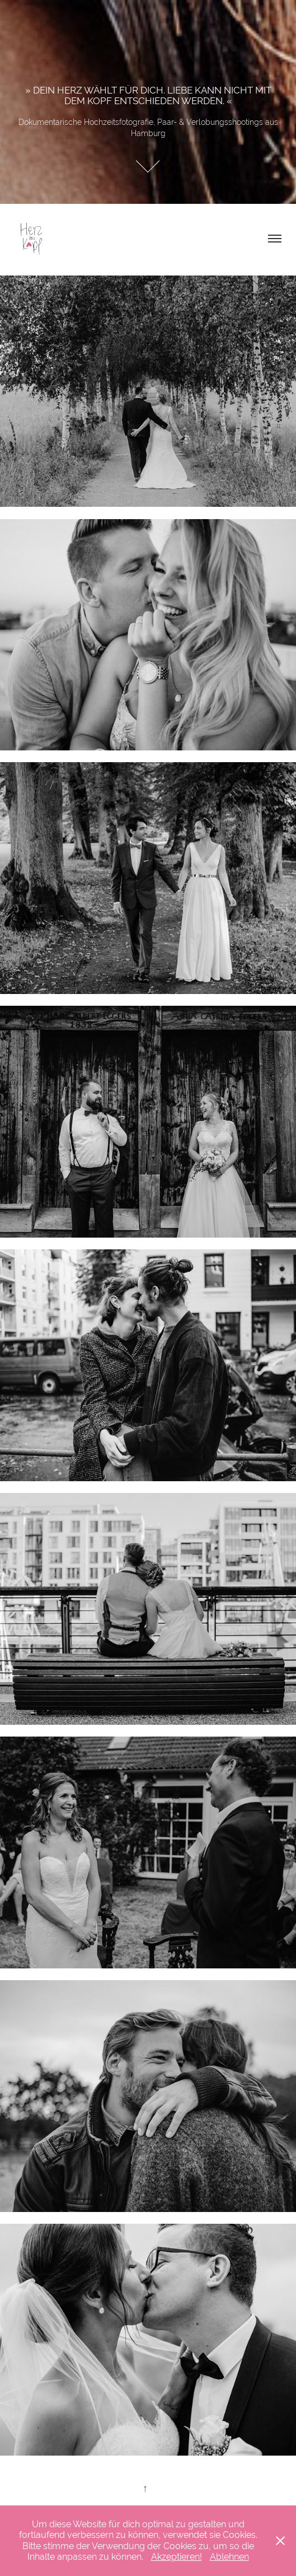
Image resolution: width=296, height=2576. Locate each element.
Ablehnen (229, 2556)
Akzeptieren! (176, 2556)
